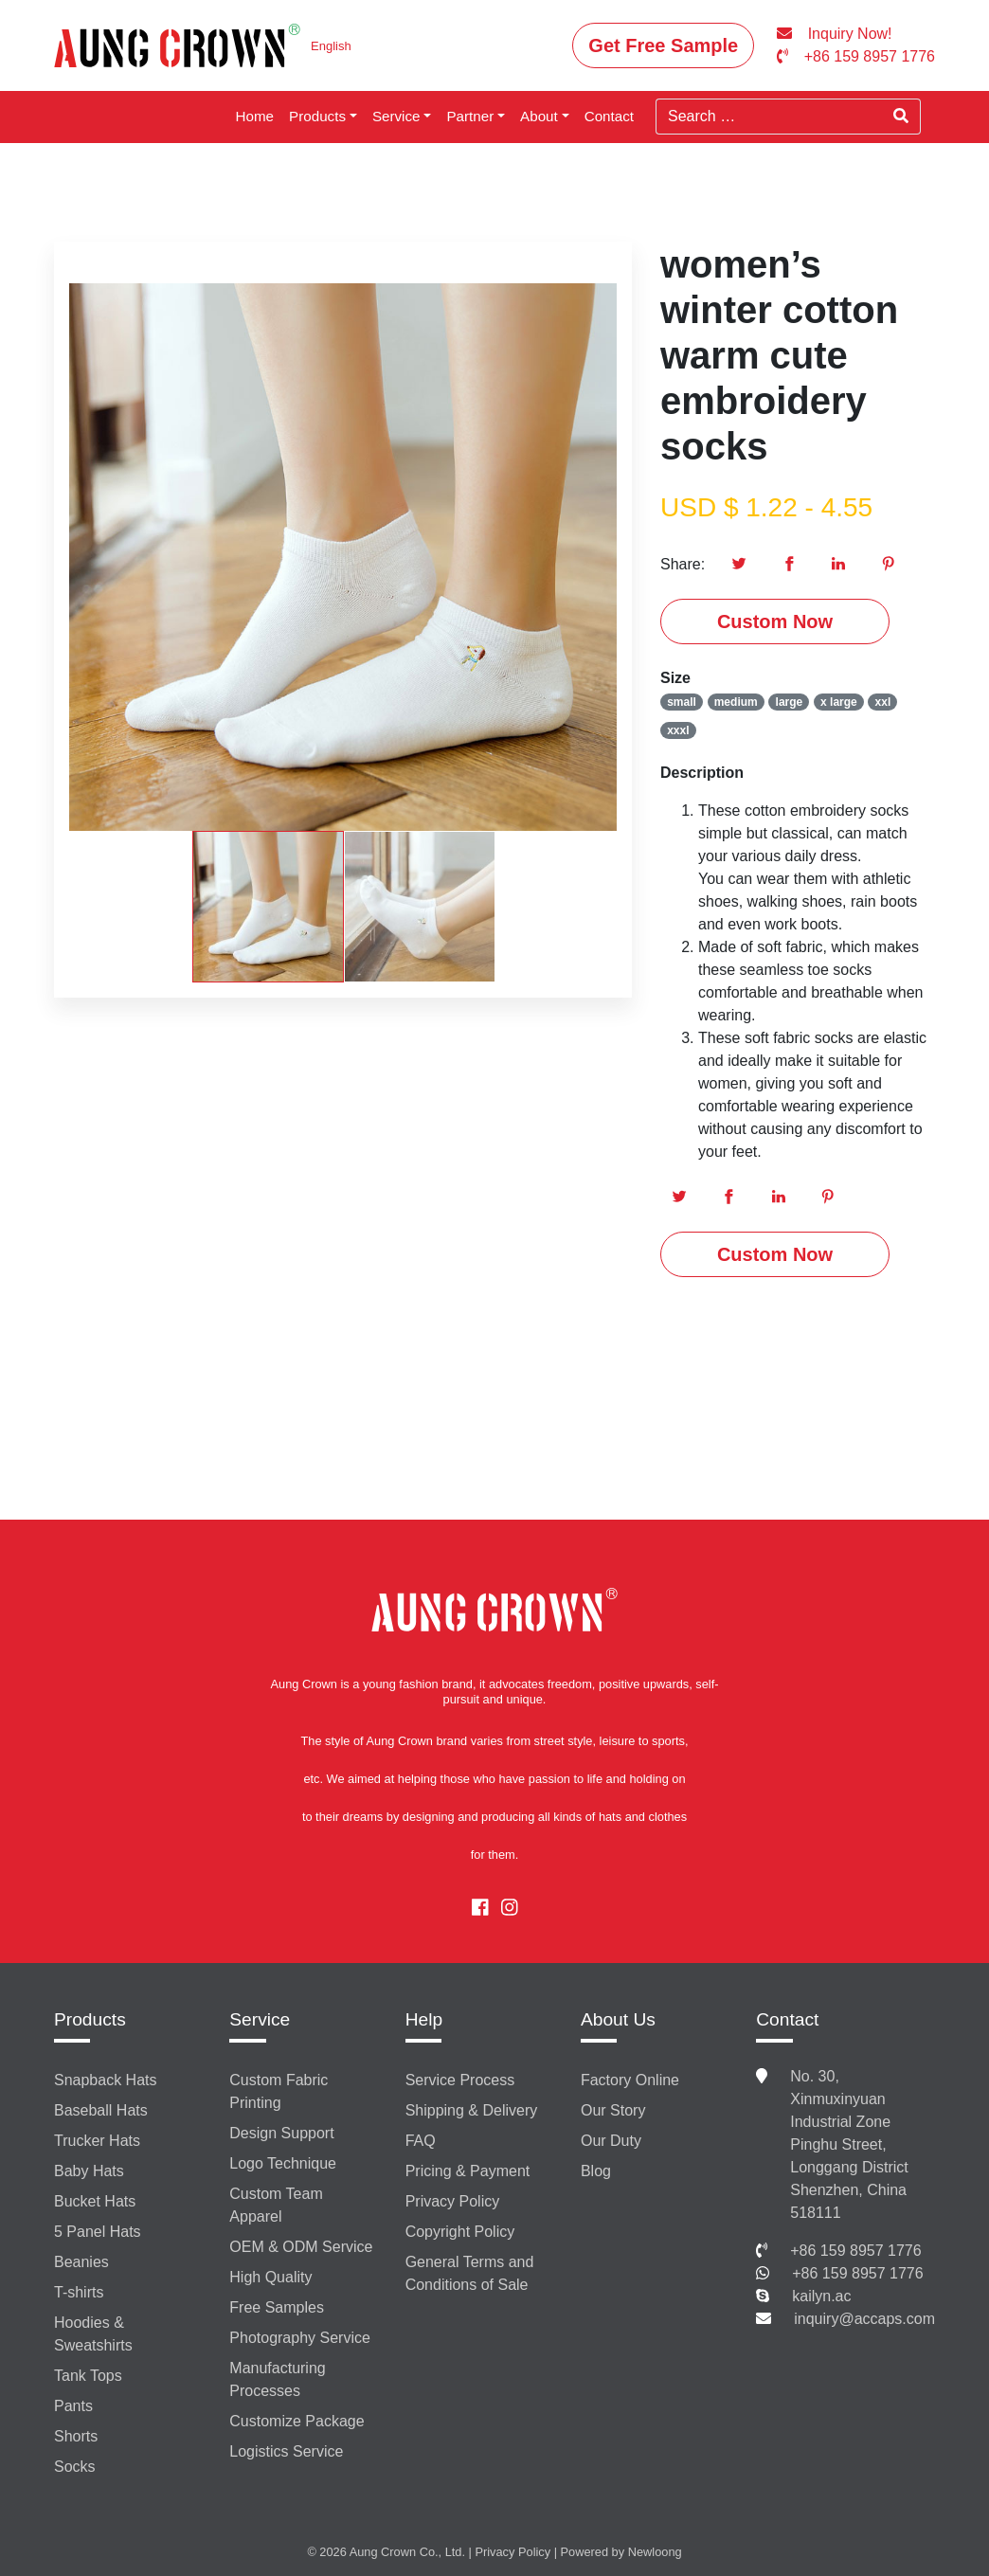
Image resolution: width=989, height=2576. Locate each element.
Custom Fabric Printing (278, 2091)
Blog (596, 2171)
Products (317, 116)
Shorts (76, 2436)
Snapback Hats (105, 2080)
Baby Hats (89, 2171)
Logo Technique (282, 2163)
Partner (470, 116)
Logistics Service (286, 2451)
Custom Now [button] (775, 621)
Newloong (655, 2552)
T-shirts (78, 2292)
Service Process (460, 2080)
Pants (73, 2406)
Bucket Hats (94, 2201)
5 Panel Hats (97, 2232)
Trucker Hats (97, 2141)
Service (396, 116)
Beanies (81, 2262)
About (539, 116)
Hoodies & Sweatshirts (93, 2334)
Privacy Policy (452, 2201)
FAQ (420, 2141)
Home (255, 116)
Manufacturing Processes (277, 2379)
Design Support (281, 2133)
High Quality (270, 2277)
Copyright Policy (460, 2232)
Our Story (613, 2110)
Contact (609, 116)
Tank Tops (88, 2376)
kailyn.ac (821, 2296)
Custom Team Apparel (275, 2205)
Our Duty (611, 2141)
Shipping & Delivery (471, 2110)
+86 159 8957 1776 (855, 2251)
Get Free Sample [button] (663, 45)
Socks (75, 2467)
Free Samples (276, 2307)
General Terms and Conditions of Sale (469, 2273)
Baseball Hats (101, 2110)
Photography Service (299, 2338)
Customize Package (296, 2421)
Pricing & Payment (467, 2171)
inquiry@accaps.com (864, 2319)
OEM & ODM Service (300, 2247)
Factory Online (630, 2080)
